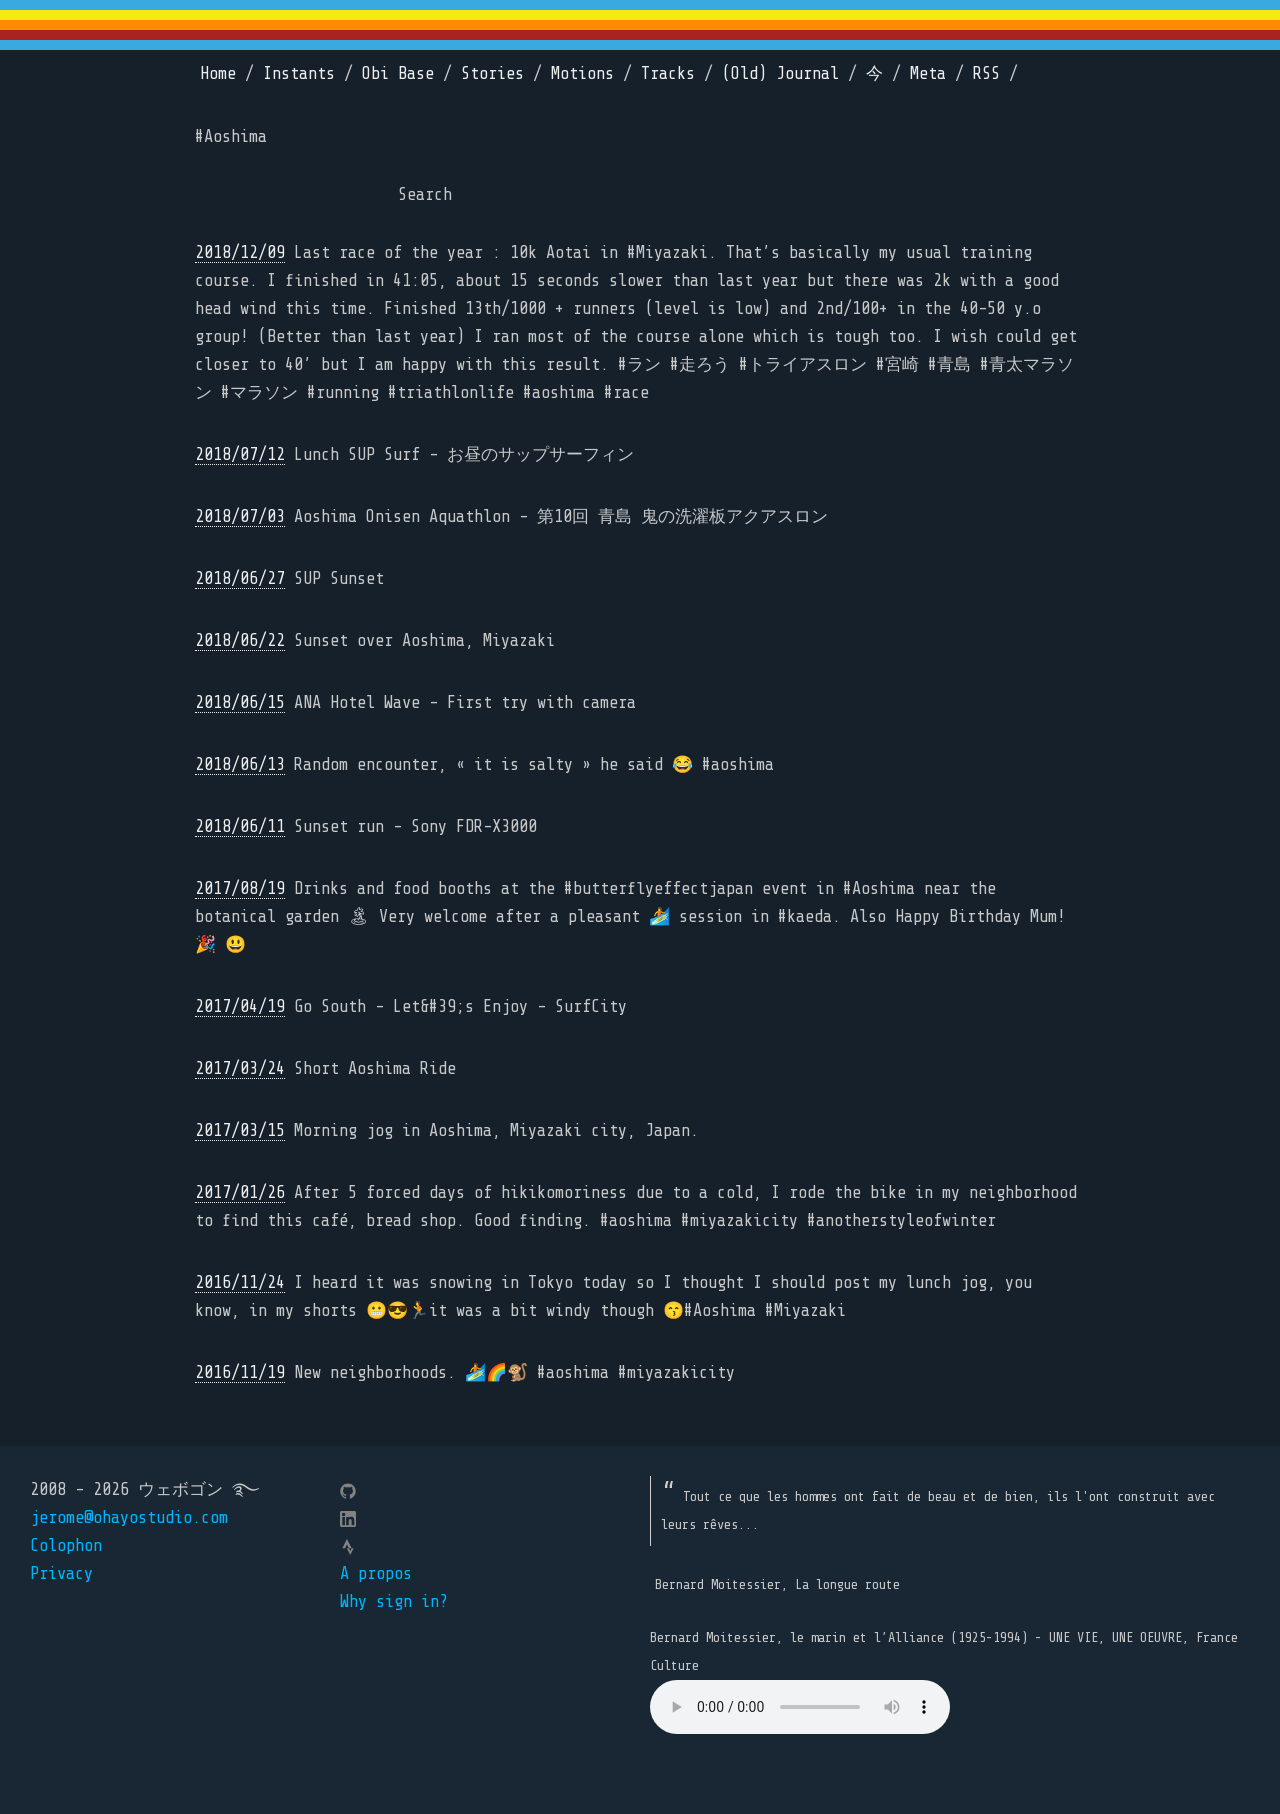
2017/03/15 (240, 1130)
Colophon (66, 1545)
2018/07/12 (240, 454)
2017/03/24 (240, 1068)
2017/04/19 (240, 1006)
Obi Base (398, 73)
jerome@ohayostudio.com (129, 1517)
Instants (299, 73)
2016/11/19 (240, 1372)
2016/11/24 (240, 1282)
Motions (582, 73)
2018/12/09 (240, 252)
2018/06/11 (240, 826)
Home (218, 73)
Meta (928, 73)
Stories (492, 73)
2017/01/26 (240, 1192)
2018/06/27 (240, 578)
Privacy (61, 1573)
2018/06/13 (240, 764)
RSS (986, 73)
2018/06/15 (240, 702)
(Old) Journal (780, 73)
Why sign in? (394, 1601)
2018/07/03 (240, 516)
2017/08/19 (240, 888)
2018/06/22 (240, 640)
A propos (376, 1573)
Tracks (668, 73)
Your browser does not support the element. (800, 1707)
